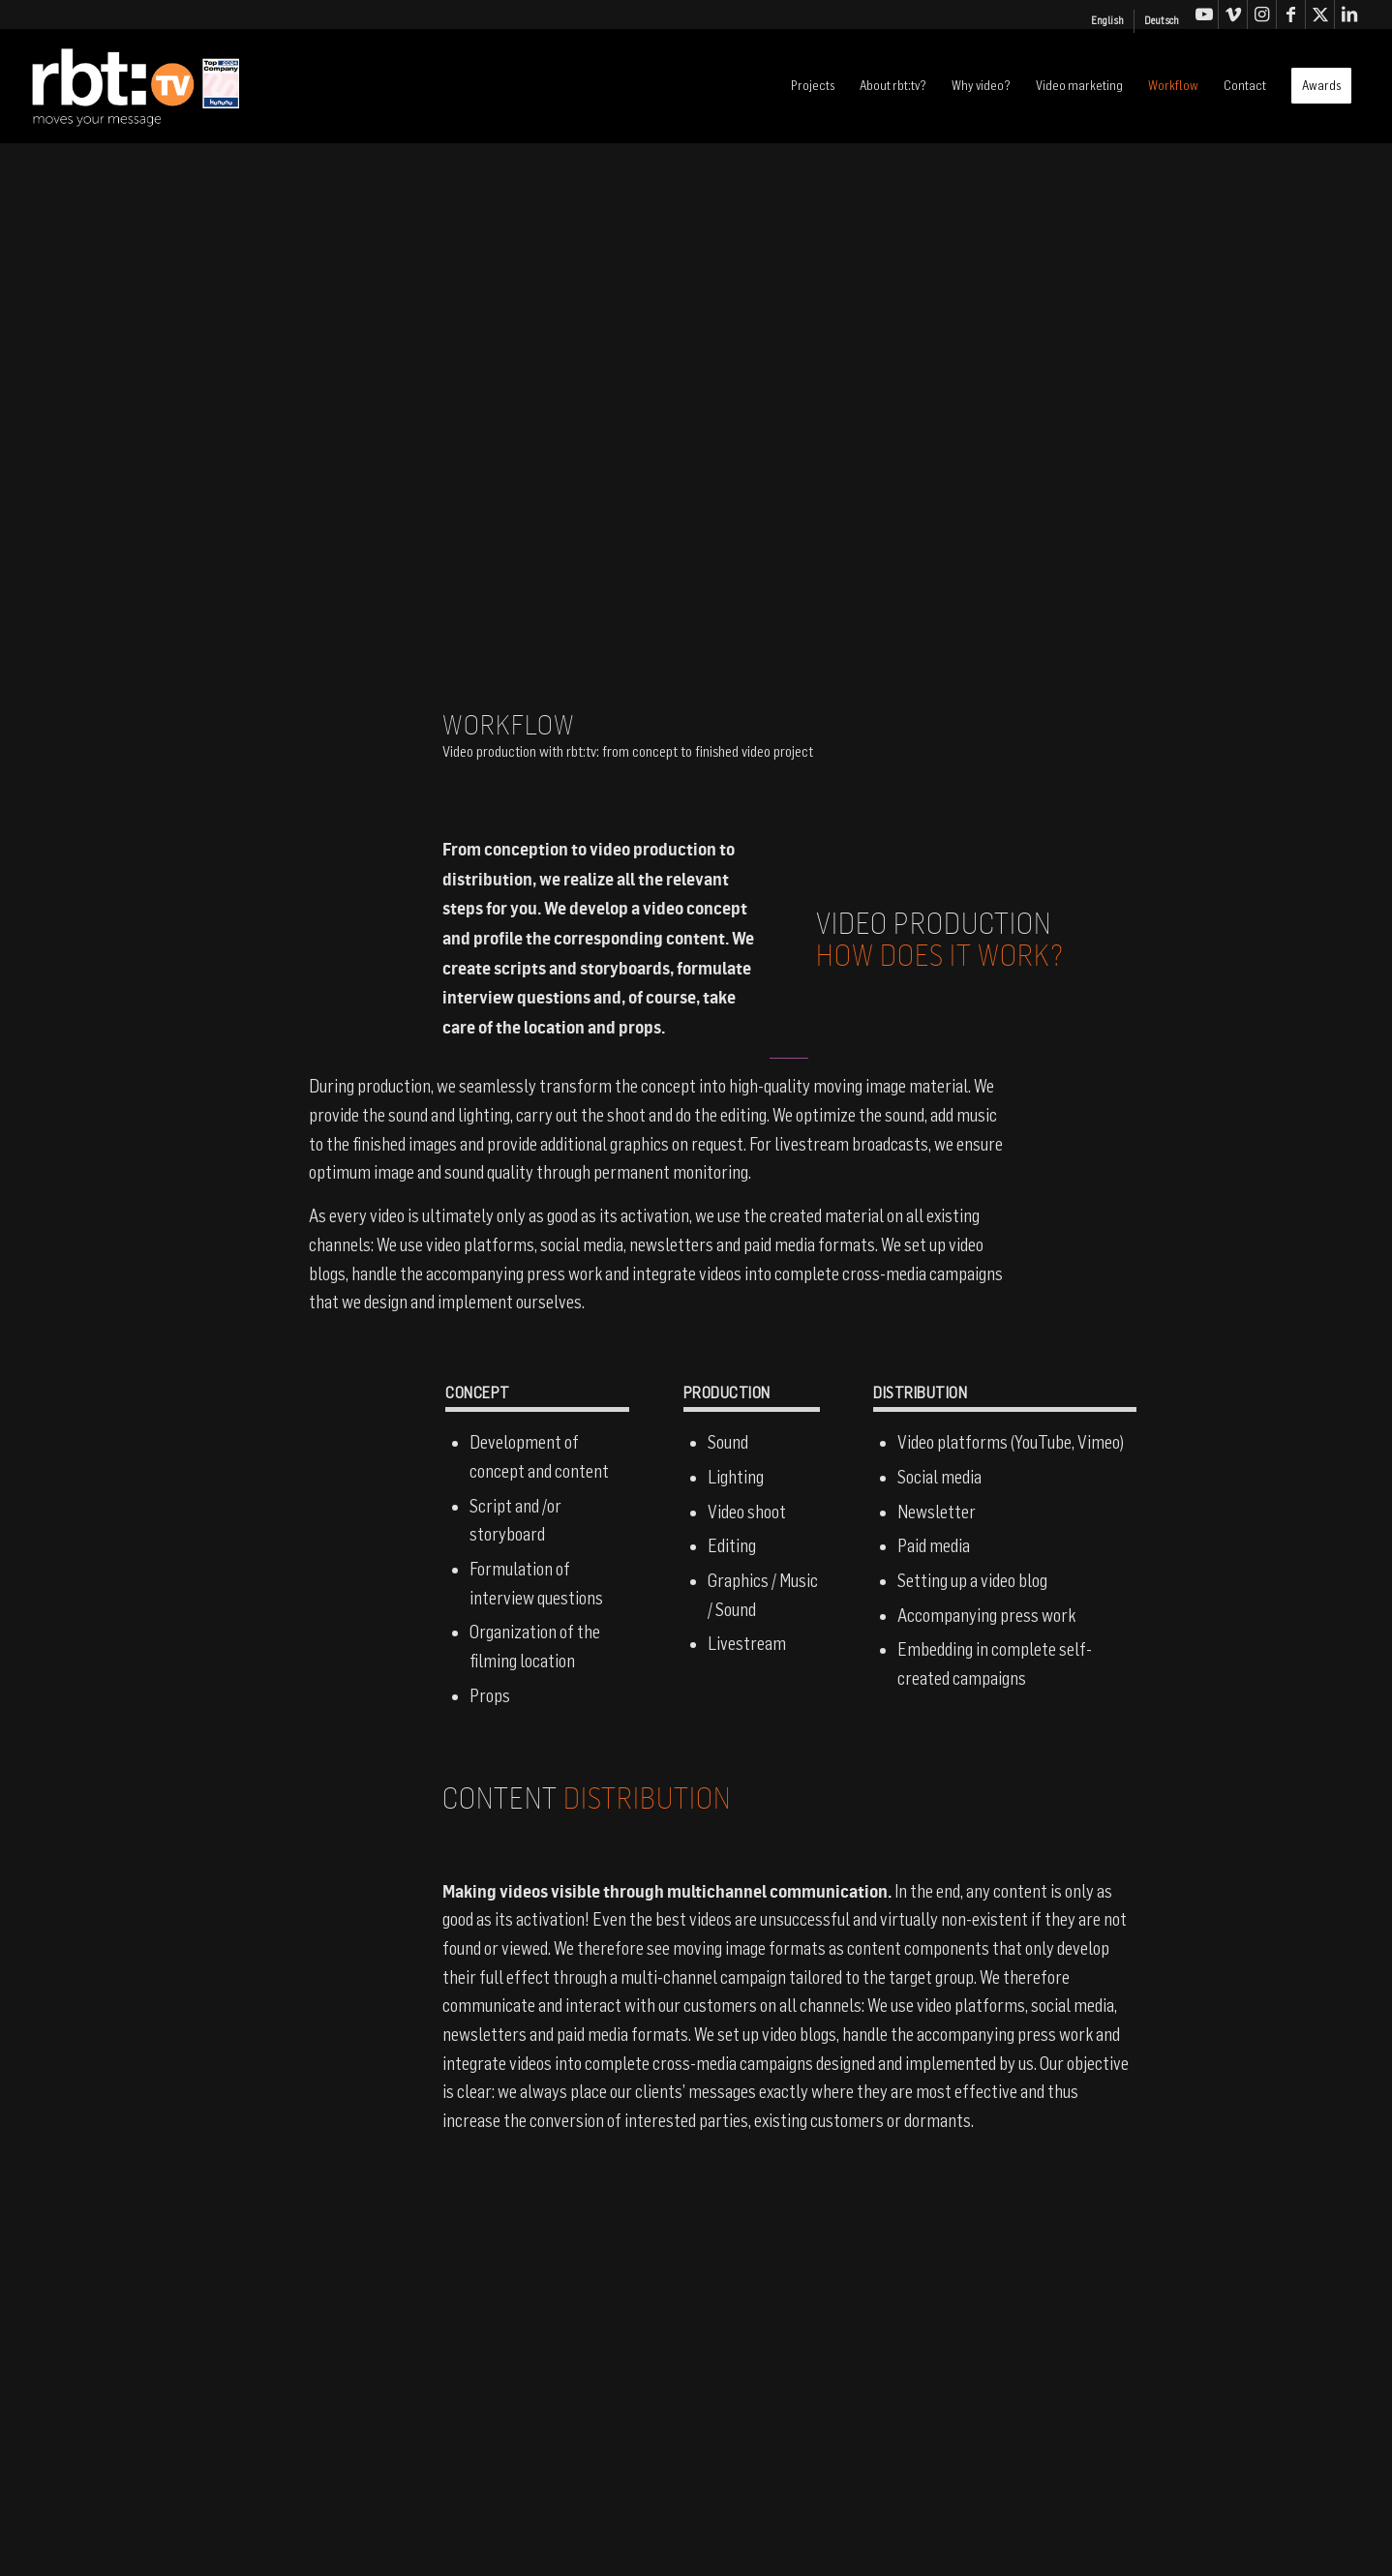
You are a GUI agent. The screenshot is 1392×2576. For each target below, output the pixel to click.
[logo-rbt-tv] (169, 86)
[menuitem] (1108, 21)
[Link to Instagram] (1262, 14)
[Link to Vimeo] (1233, 14)
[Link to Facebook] (1291, 14)
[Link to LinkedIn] (1349, 14)
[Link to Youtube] (1204, 14)
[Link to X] (1320, 14)
